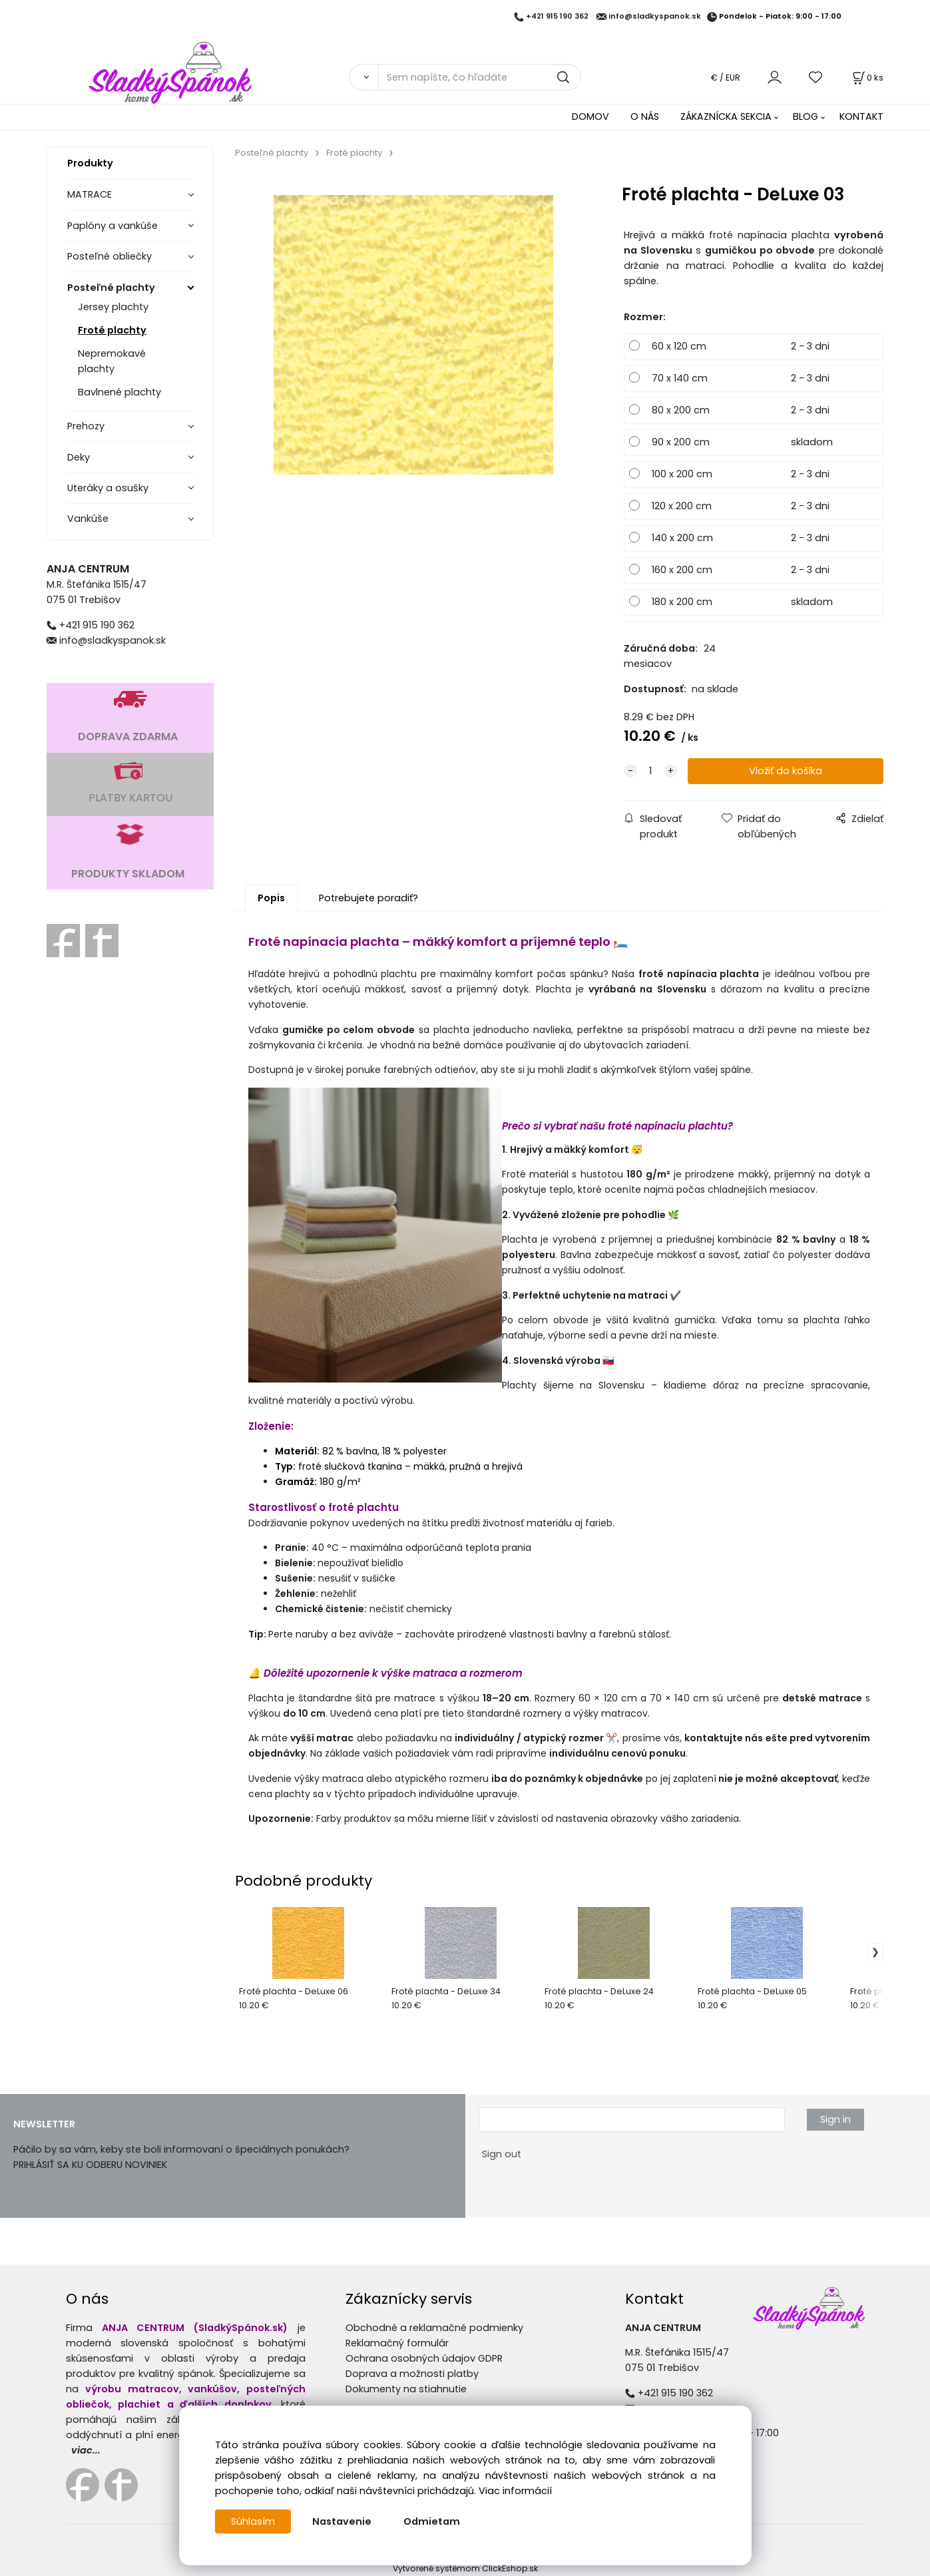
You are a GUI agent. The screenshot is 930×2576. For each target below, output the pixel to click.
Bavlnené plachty (119, 392)
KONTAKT (861, 116)
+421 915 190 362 (557, 16)
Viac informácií (515, 2490)
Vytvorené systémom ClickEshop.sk (465, 2568)
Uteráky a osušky (107, 488)
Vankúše (88, 518)
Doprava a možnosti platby (412, 2373)
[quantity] (650, 771)
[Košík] (866, 77)
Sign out (501, 2154)
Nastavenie (341, 2521)
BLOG (805, 116)
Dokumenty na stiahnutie (406, 2389)
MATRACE (89, 194)
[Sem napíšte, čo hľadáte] (479, 77)
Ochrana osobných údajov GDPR (424, 2358)
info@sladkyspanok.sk (654, 16)
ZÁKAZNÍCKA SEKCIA (726, 116)
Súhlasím (253, 2521)
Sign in (835, 2119)
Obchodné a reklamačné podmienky (434, 2327)
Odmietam (431, 2521)
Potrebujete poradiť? (368, 898)
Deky (78, 457)
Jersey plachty (113, 307)
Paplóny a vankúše (112, 225)
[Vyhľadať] (364, 77)
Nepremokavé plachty (112, 361)
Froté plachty (112, 330)
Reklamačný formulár (397, 2343)
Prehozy (86, 426)
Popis (271, 898)
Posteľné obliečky (109, 256)
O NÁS (644, 116)
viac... (86, 2450)
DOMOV (590, 116)
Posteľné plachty (111, 287)
